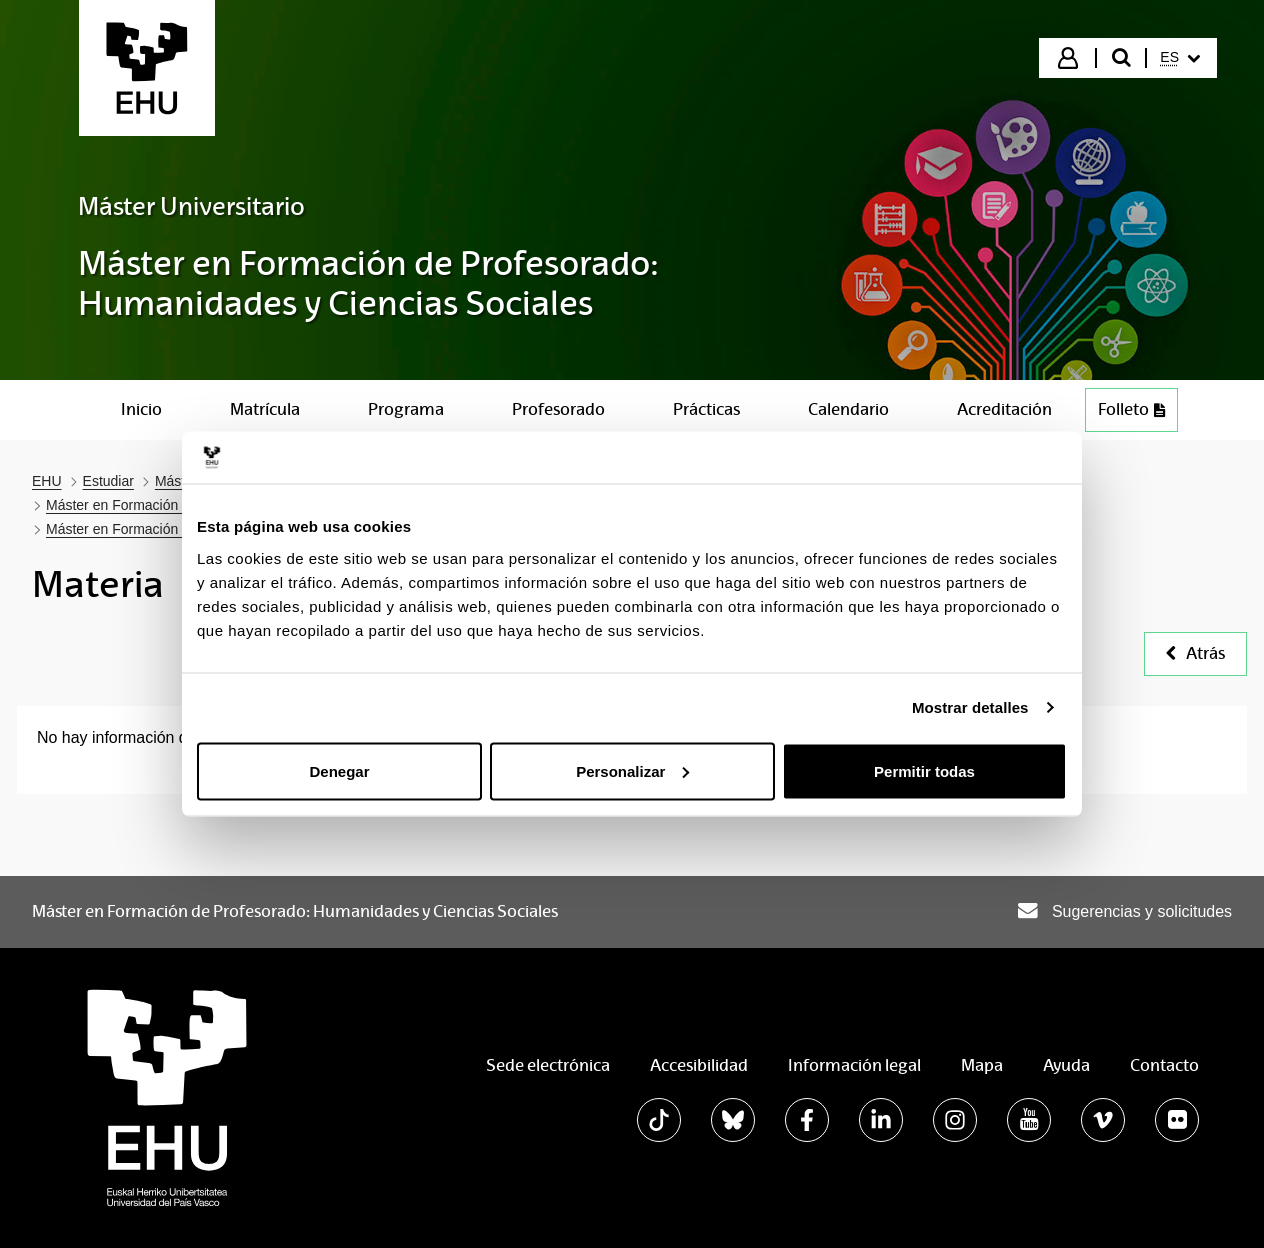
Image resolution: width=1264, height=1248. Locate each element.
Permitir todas (924, 770)
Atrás (1195, 653)
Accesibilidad (699, 1065)
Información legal (854, 1065)
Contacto (1164, 1065)
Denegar (339, 770)
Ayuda (1066, 1065)
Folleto (1137, 414)
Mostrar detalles (970, 707)
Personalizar (632, 770)
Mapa (982, 1065)
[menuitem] (1180, 58)
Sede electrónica (548, 1065)
